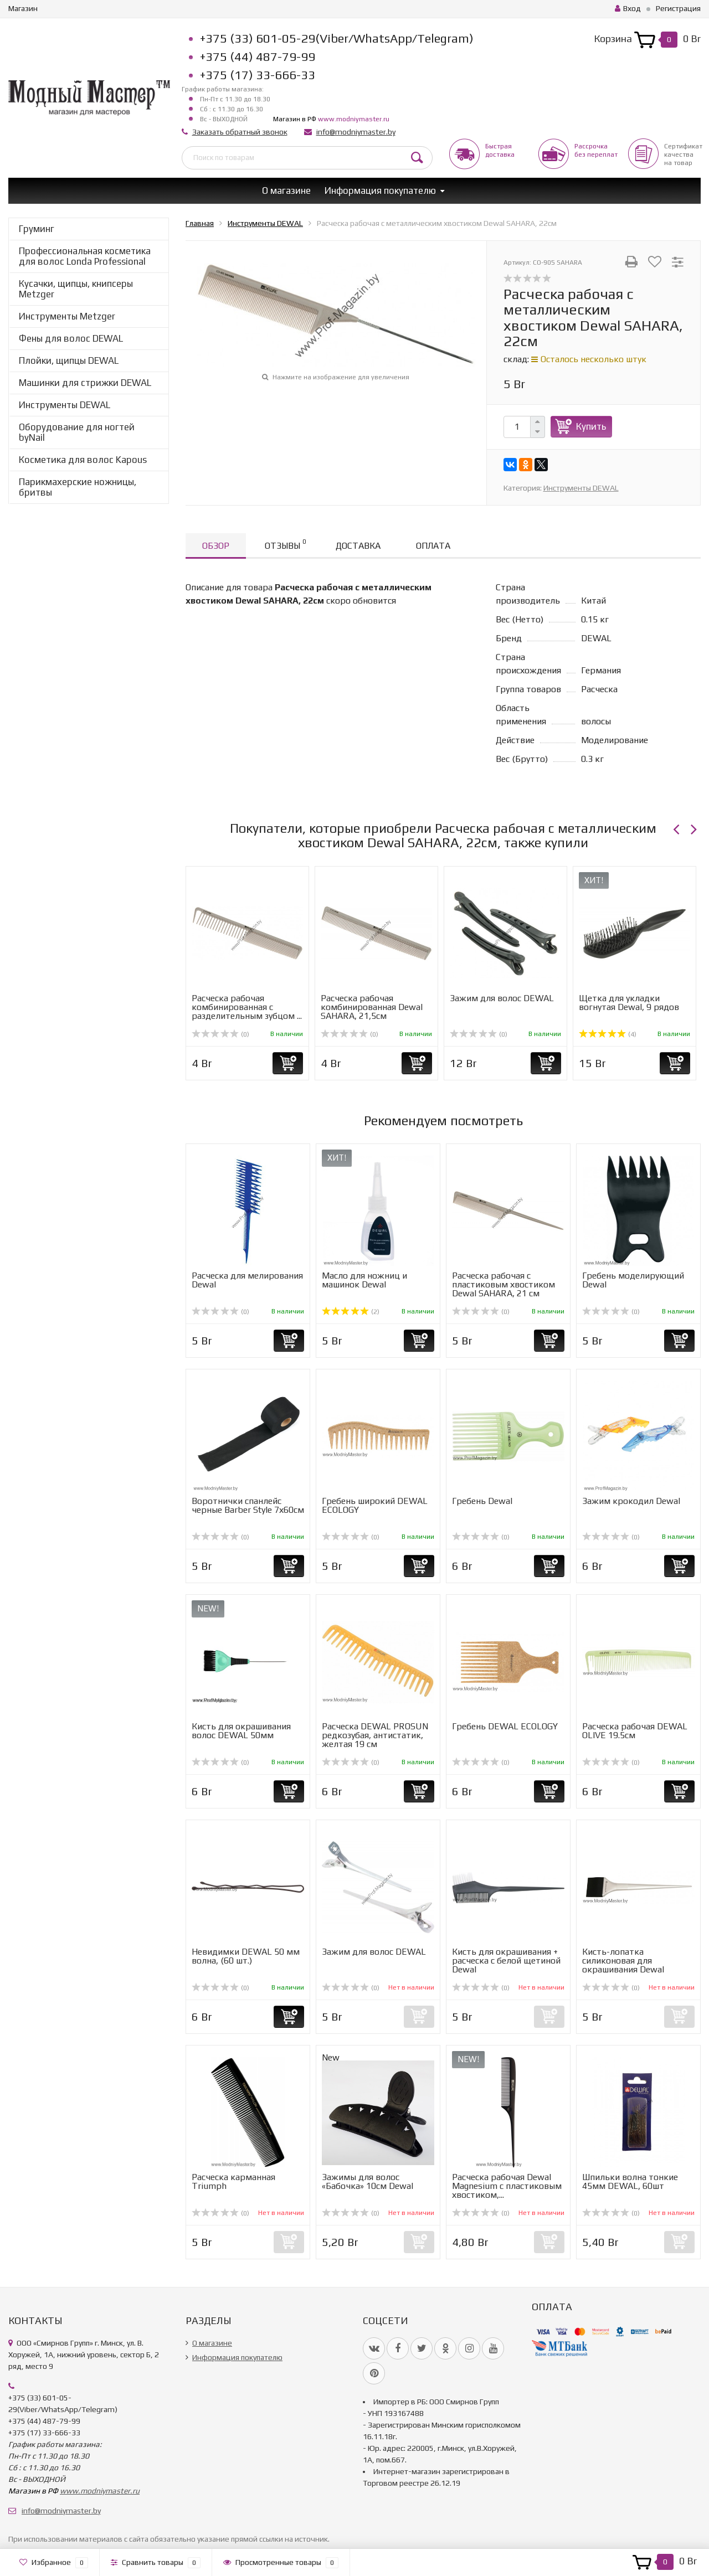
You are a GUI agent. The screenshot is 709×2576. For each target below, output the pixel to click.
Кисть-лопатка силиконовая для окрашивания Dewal (623, 1960)
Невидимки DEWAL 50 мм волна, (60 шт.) (246, 1956)
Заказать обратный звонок (239, 131)
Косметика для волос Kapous (83, 459)
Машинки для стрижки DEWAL (85, 382)
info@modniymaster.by (355, 131)
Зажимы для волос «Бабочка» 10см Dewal (367, 2181)
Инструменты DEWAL (64, 404)
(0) (220, 1034)
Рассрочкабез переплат (596, 150)
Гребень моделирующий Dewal (633, 1280)
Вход (628, 8)
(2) (350, 1312)
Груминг (36, 228)
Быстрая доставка (500, 150)
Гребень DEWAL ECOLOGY (505, 1726)
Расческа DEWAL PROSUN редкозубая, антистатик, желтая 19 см (375, 1735)
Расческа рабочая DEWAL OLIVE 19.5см (634, 1730)
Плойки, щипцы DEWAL (69, 360)
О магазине (286, 190)
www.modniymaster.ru (353, 119)
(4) (607, 1034)
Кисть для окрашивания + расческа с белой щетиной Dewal (506, 1960)
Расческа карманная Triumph (233, 2181)
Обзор (215, 545)
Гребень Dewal (482, 1501)
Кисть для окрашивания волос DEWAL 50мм (241, 1730)
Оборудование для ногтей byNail (77, 432)
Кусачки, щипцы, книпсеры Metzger (76, 289)
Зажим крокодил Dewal (631, 1501)
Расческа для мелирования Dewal (247, 1280)
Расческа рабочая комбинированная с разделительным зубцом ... (247, 1007)
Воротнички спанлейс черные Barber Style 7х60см (248, 1505)
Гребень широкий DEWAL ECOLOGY (375, 1505)
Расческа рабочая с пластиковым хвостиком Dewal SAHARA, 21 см (503, 1284)
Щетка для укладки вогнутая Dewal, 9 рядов (629, 1002)
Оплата (433, 545)
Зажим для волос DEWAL (502, 998)
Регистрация (678, 8)
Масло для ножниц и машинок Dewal (364, 1280)
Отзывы (285, 544)
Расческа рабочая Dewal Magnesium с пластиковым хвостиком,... (507, 2186)
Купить (591, 426)
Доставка (358, 545)
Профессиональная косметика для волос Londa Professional (85, 256)
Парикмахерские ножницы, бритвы (77, 487)
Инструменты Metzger (67, 316)
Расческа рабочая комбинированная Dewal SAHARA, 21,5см (372, 1007)
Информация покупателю (380, 190)
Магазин (23, 8)
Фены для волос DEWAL (71, 338)
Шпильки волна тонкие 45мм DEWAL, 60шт (630, 2181)
